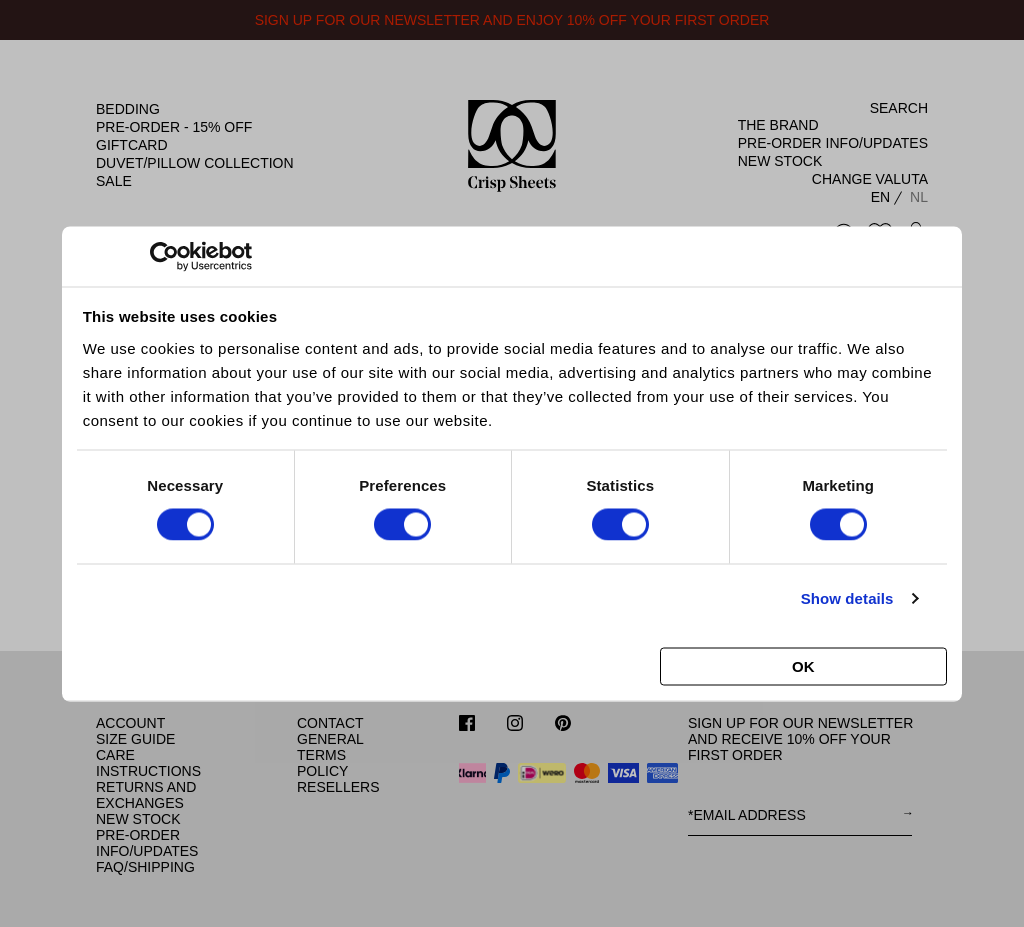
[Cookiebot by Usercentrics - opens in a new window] (164, 256)
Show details (847, 598)
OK (803, 665)
